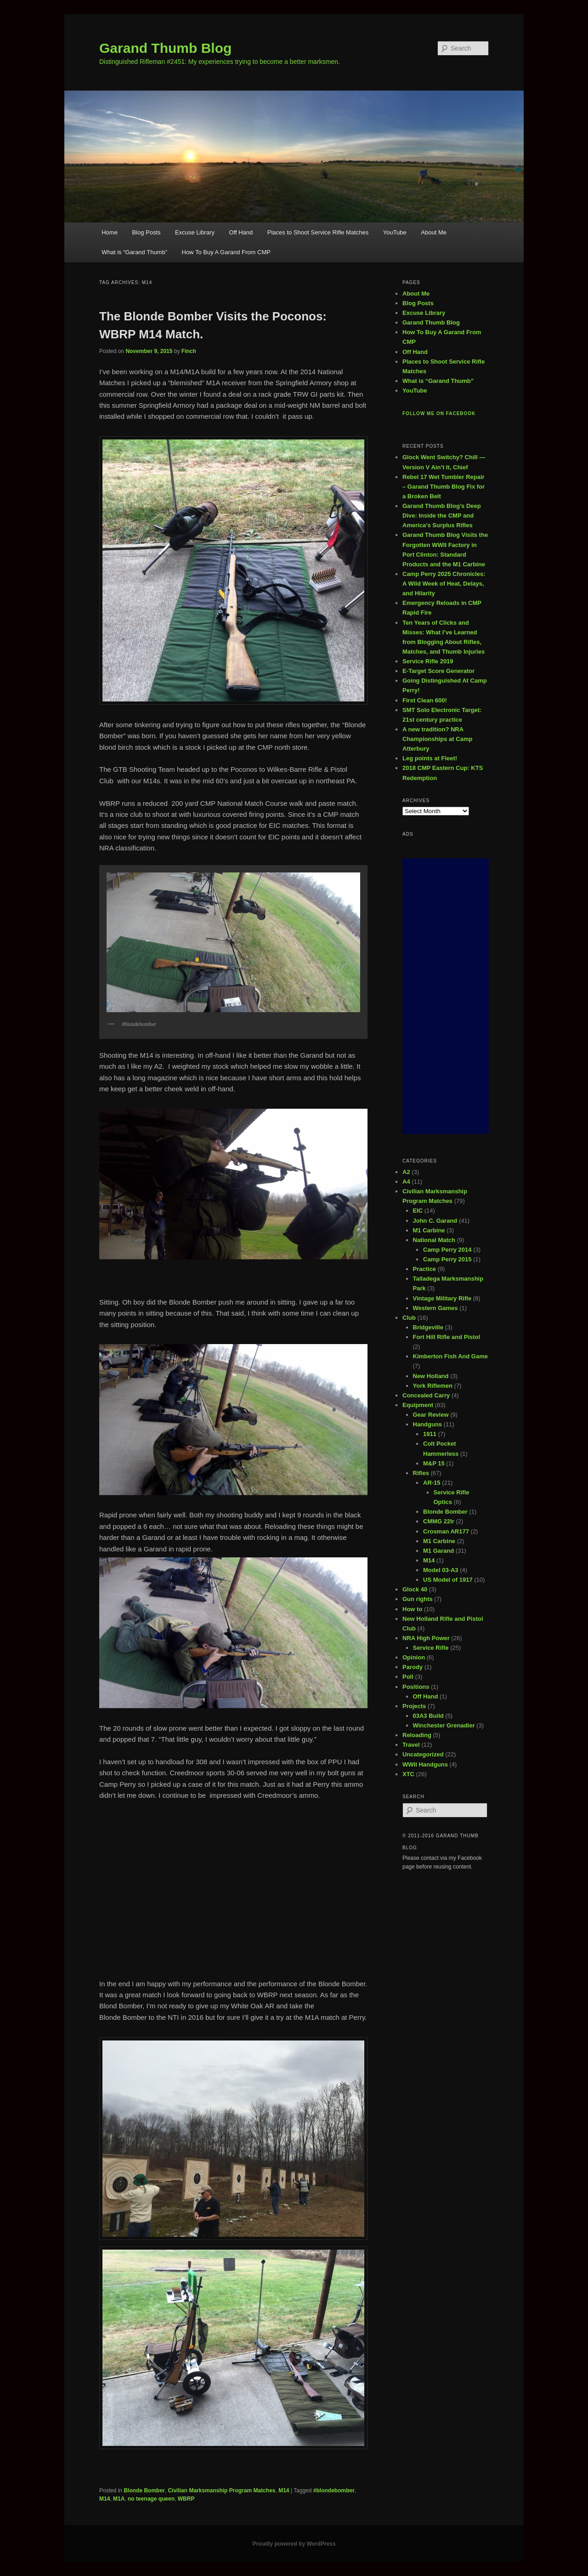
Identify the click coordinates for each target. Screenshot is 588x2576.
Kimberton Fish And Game (450, 1356)
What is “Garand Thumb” (134, 252)
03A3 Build (428, 1715)
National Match (434, 1240)
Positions (416, 1686)
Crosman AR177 (446, 1531)
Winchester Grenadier (444, 1725)
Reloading (416, 1735)
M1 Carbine (429, 1230)
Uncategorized (423, 1754)
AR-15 (432, 1482)
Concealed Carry (426, 1395)
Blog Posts (146, 232)
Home (110, 232)
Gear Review (431, 1414)
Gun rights (417, 1599)
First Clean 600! (424, 700)
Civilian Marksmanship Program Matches (221, 2490)
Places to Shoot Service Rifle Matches (317, 232)
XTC (408, 1774)
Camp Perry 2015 (447, 1259)
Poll (407, 1676)
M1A (118, 2499)
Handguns (427, 1424)
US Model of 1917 (448, 1579)
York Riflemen (432, 1385)
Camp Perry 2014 (447, 1249)
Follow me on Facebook (438, 413)
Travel (411, 1744)
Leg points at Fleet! (429, 758)
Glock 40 (414, 1589)
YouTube (395, 232)
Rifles (421, 1473)
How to (412, 1609)
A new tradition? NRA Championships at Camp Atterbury (437, 739)
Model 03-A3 (440, 1570)
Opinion (413, 1657)
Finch (188, 351)
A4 (406, 1181)
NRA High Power (426, 1638)
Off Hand (241, 232)
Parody (412, 1667)
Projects (414, 1706)
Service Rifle (431, 1647)
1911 (429, 1433)
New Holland (431, 1376)
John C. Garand (435, 1220)
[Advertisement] (445, 996)
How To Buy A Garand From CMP (226, 252)
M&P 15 (434, 1463)
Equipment (417, 1405)
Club (409, 1317)
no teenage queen (151, 2499)
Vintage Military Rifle (442, 1298)
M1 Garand (438, 1550)
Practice (424, 1268)
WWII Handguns (425, 1764)
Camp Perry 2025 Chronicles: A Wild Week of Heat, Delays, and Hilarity (444, 583)
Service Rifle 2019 (427, 661)
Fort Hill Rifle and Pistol (447, 1337)
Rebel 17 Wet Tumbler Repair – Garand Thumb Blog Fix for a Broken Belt (443, 486)
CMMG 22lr (438, 1521)
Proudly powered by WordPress (293, 2544)
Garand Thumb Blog (165, 48)
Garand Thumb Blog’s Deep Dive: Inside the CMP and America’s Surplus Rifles (441, 515)
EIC (418, 1210)
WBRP (186, 2499)
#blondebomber (334, 2490)
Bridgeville (428, 1327)
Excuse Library (195, 232)
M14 (283, 2490)
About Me (434, 232)
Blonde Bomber (144, 2490)
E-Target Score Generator (438, 670)
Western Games (435, 1308)
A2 (406, 1171)
